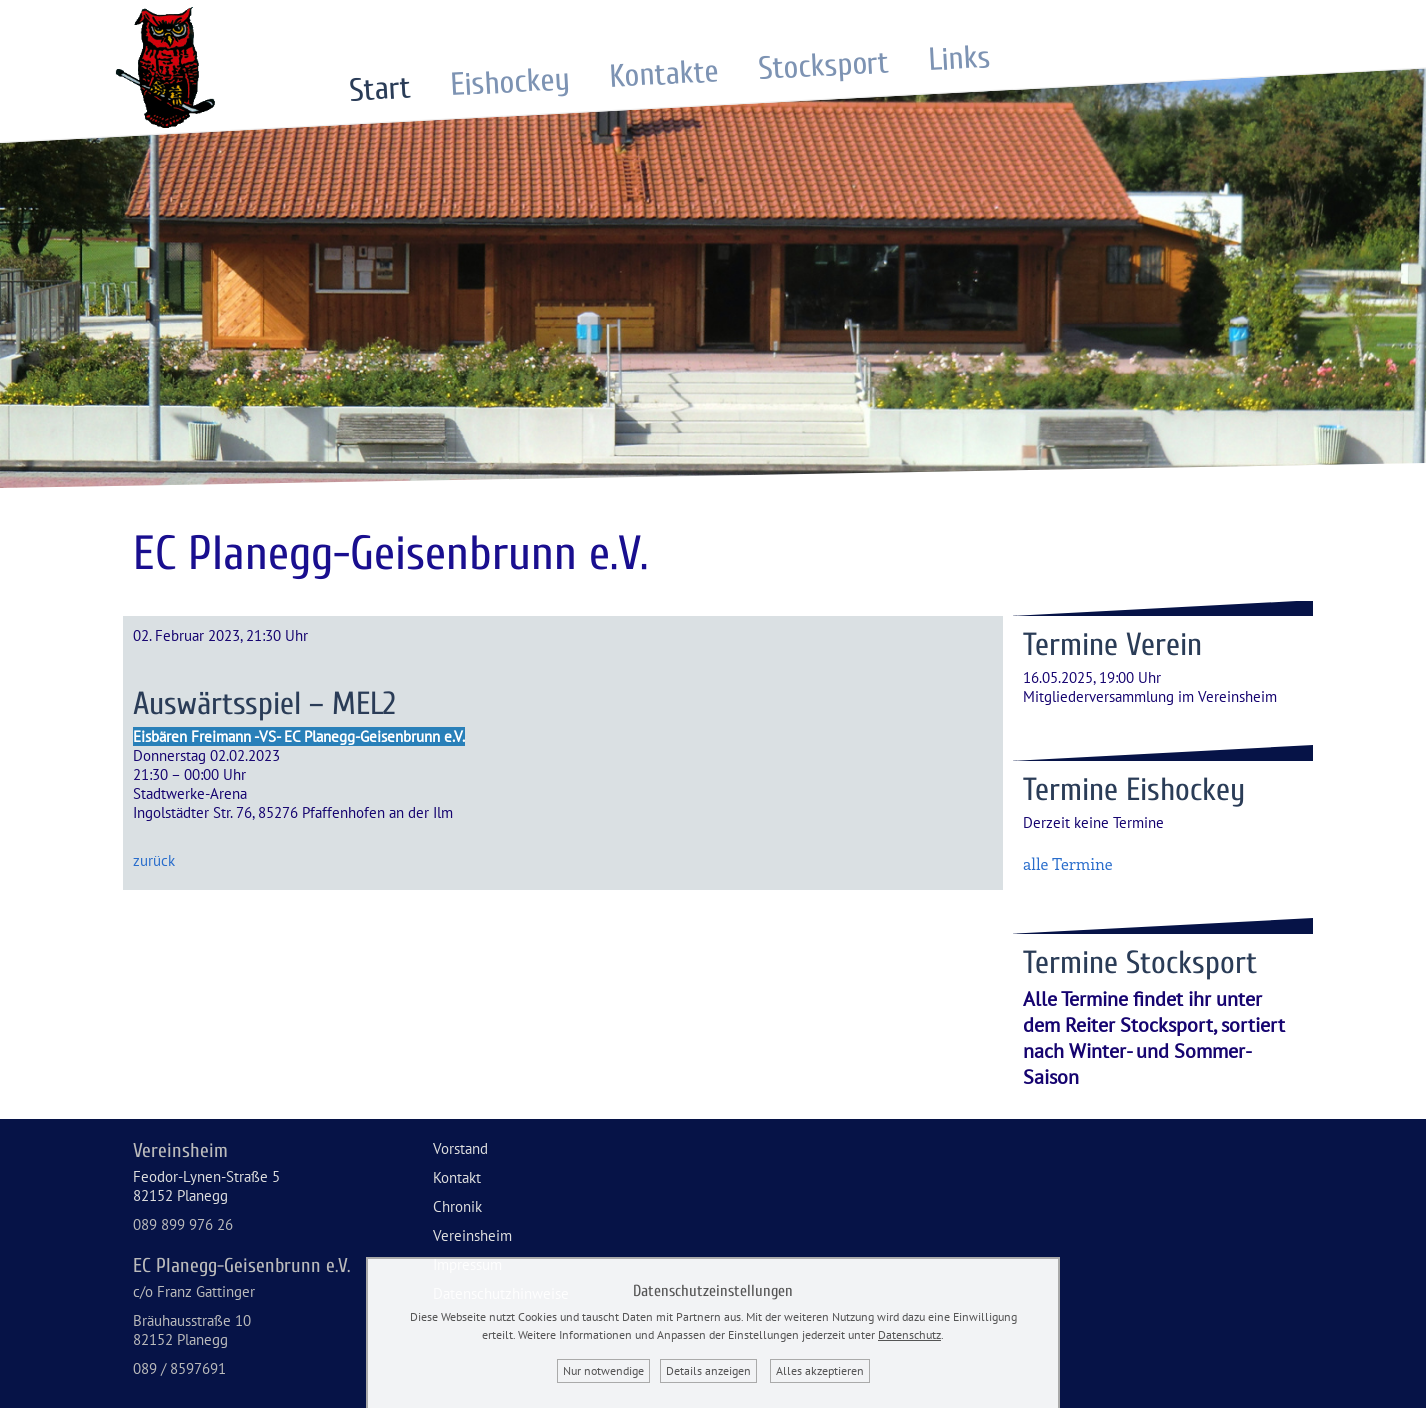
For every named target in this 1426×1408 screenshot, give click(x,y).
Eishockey (510, 81)
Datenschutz (909, 1334)
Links (960, 58)
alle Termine (1068, 863)
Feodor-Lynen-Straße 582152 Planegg (206, 1186)
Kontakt (457, 1177)
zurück (154, 860)
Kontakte (663, 73)
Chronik (457, 1206)
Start (380, 88)
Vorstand (460, 1148)
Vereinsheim (472, 1235)
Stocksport (823, 65)
